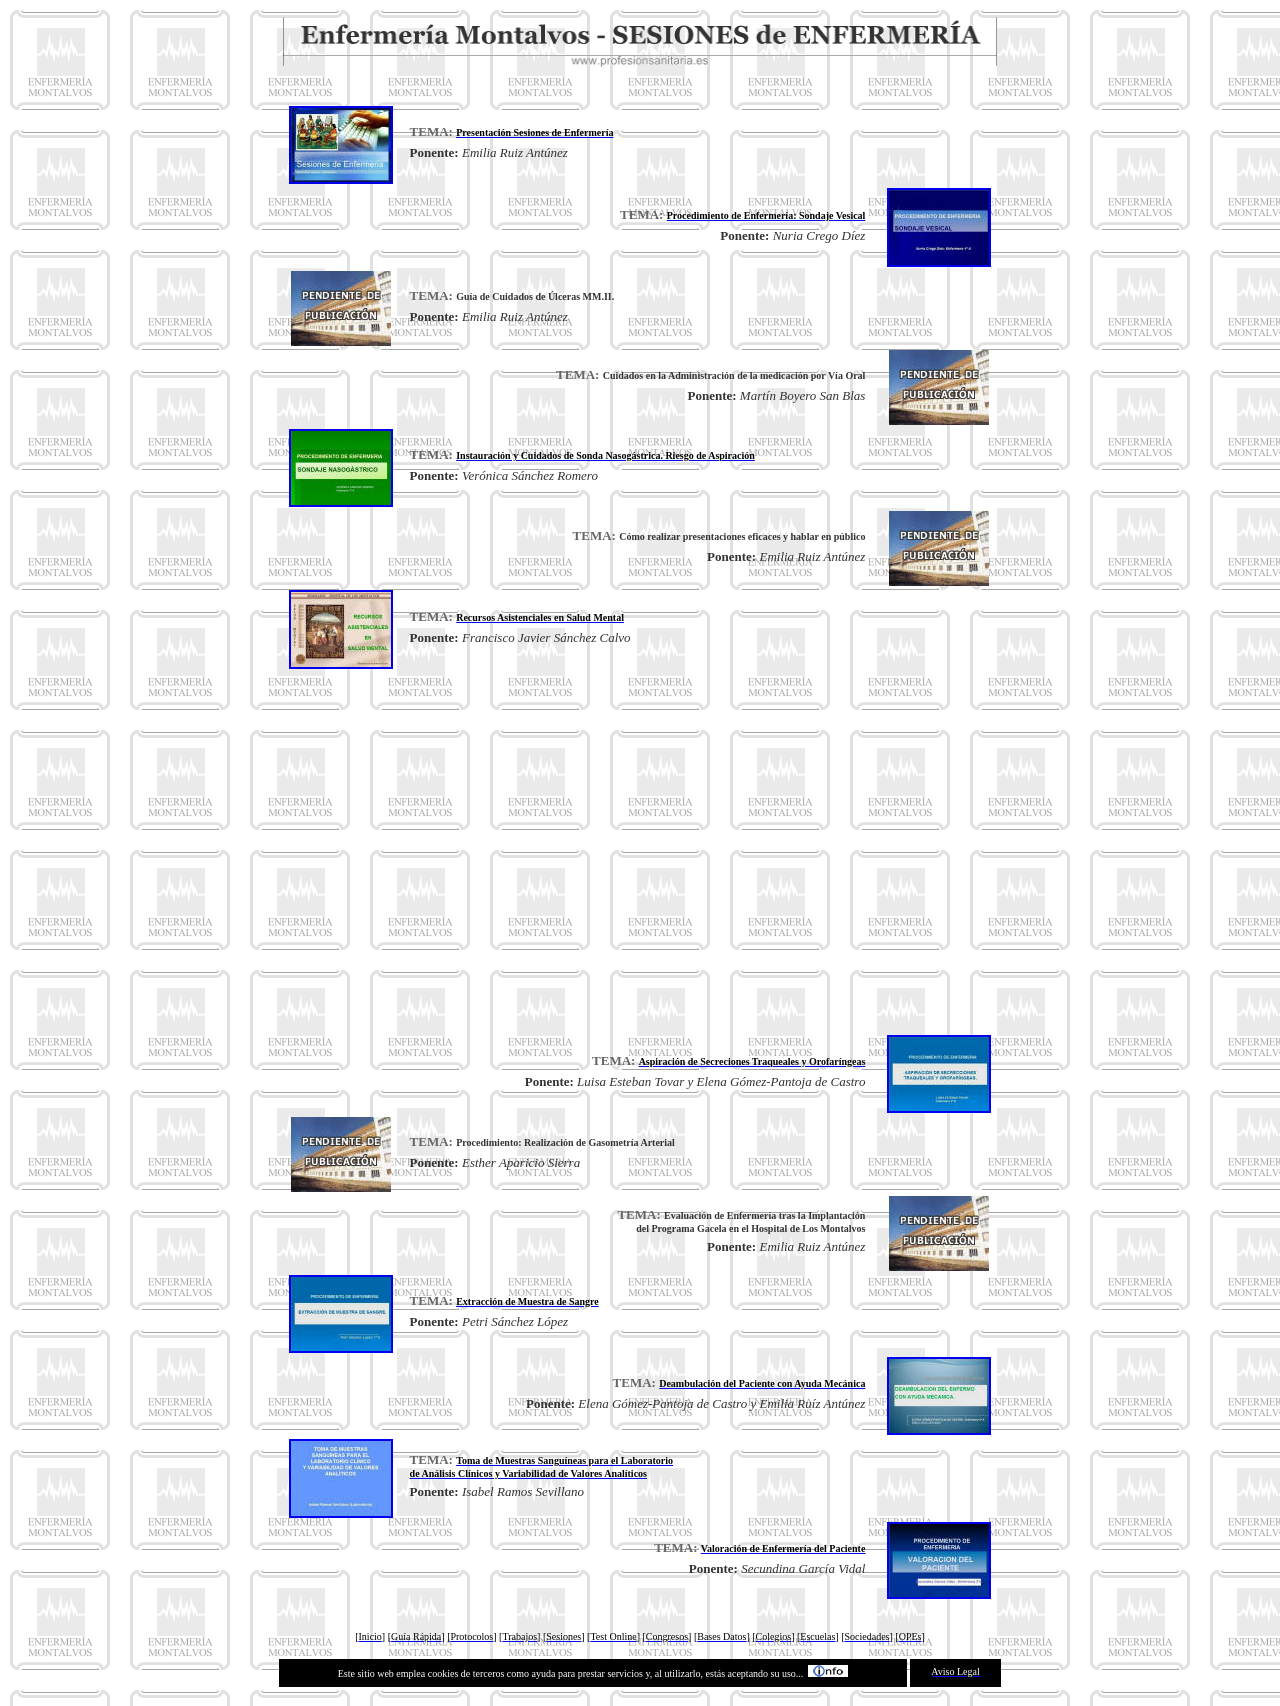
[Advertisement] (640, 852)
